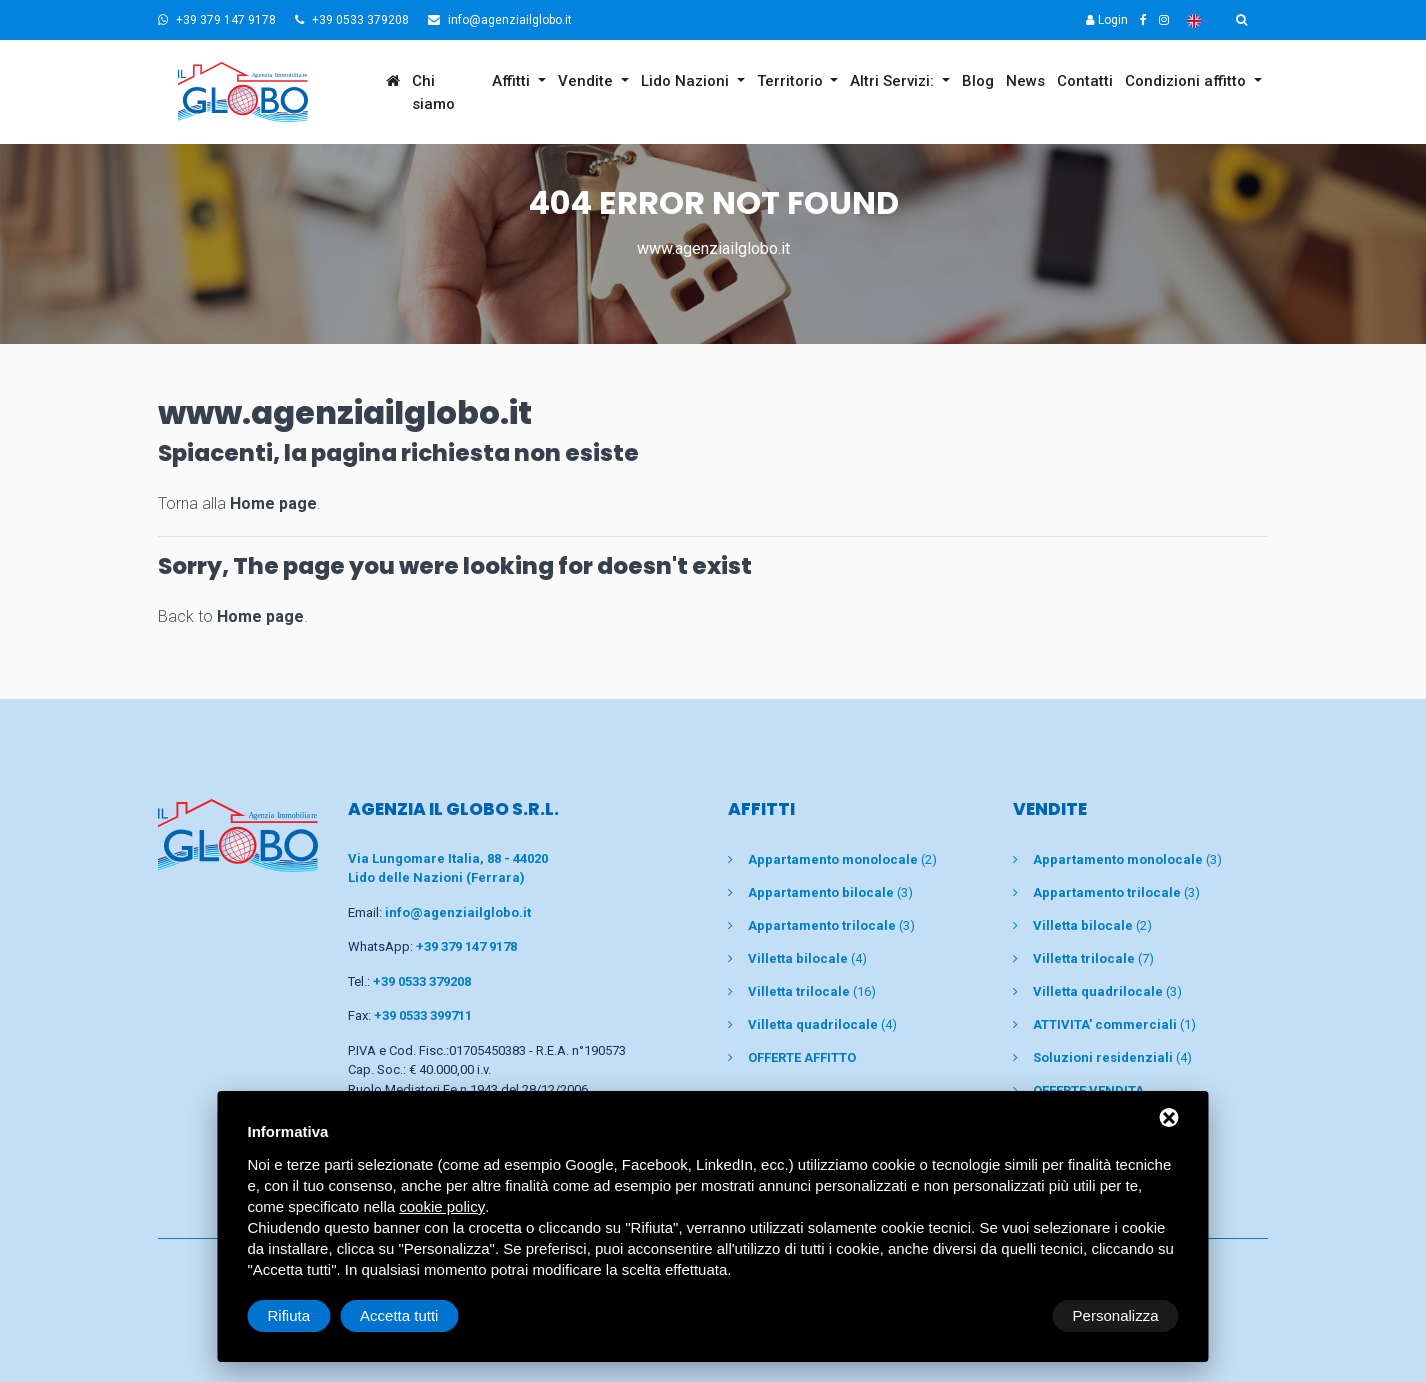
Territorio (792, 81)
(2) (842, 859)
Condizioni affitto (1187, 81)
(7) (1093, 958)
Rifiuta (1009, 1315)
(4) (807, 958)
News (1025, 81)
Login (1107, 20)
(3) (830, 892)
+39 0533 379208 (352, 20)
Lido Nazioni (687, 81)
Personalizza (311, 1315)
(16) (812, 991)
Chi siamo (433, 92)
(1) (1114, 1024)
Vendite (587, 81)
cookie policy (442, 1206)
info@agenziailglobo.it (500, 20)
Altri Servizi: (894, 81)
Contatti (1085, 81)
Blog (978, 81)
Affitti (513, 81)
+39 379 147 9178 (217, 20)
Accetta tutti (1119, 1315)
